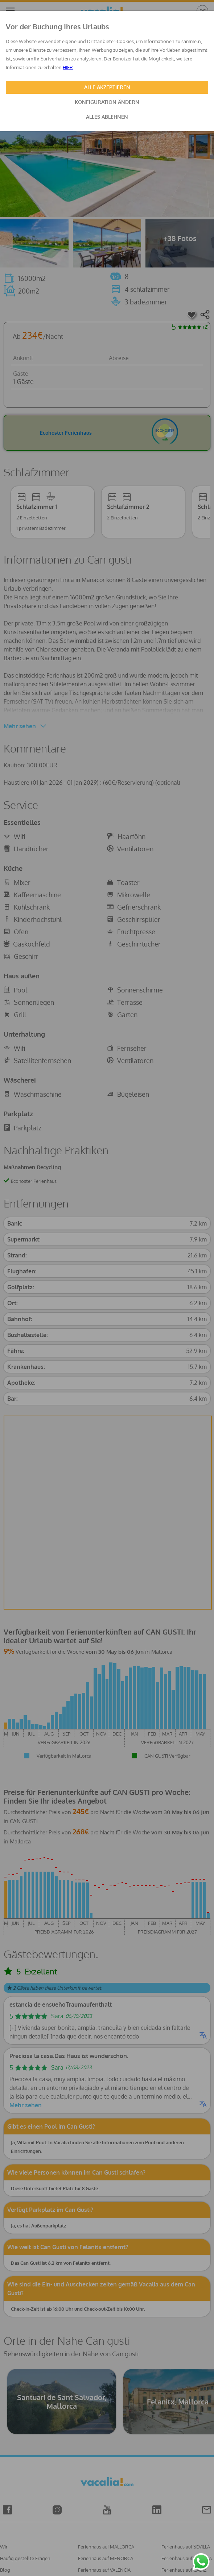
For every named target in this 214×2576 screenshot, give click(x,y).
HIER (68, 67)
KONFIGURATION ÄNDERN (107, 102)
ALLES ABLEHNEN (107, 117)
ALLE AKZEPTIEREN (107, 87)
